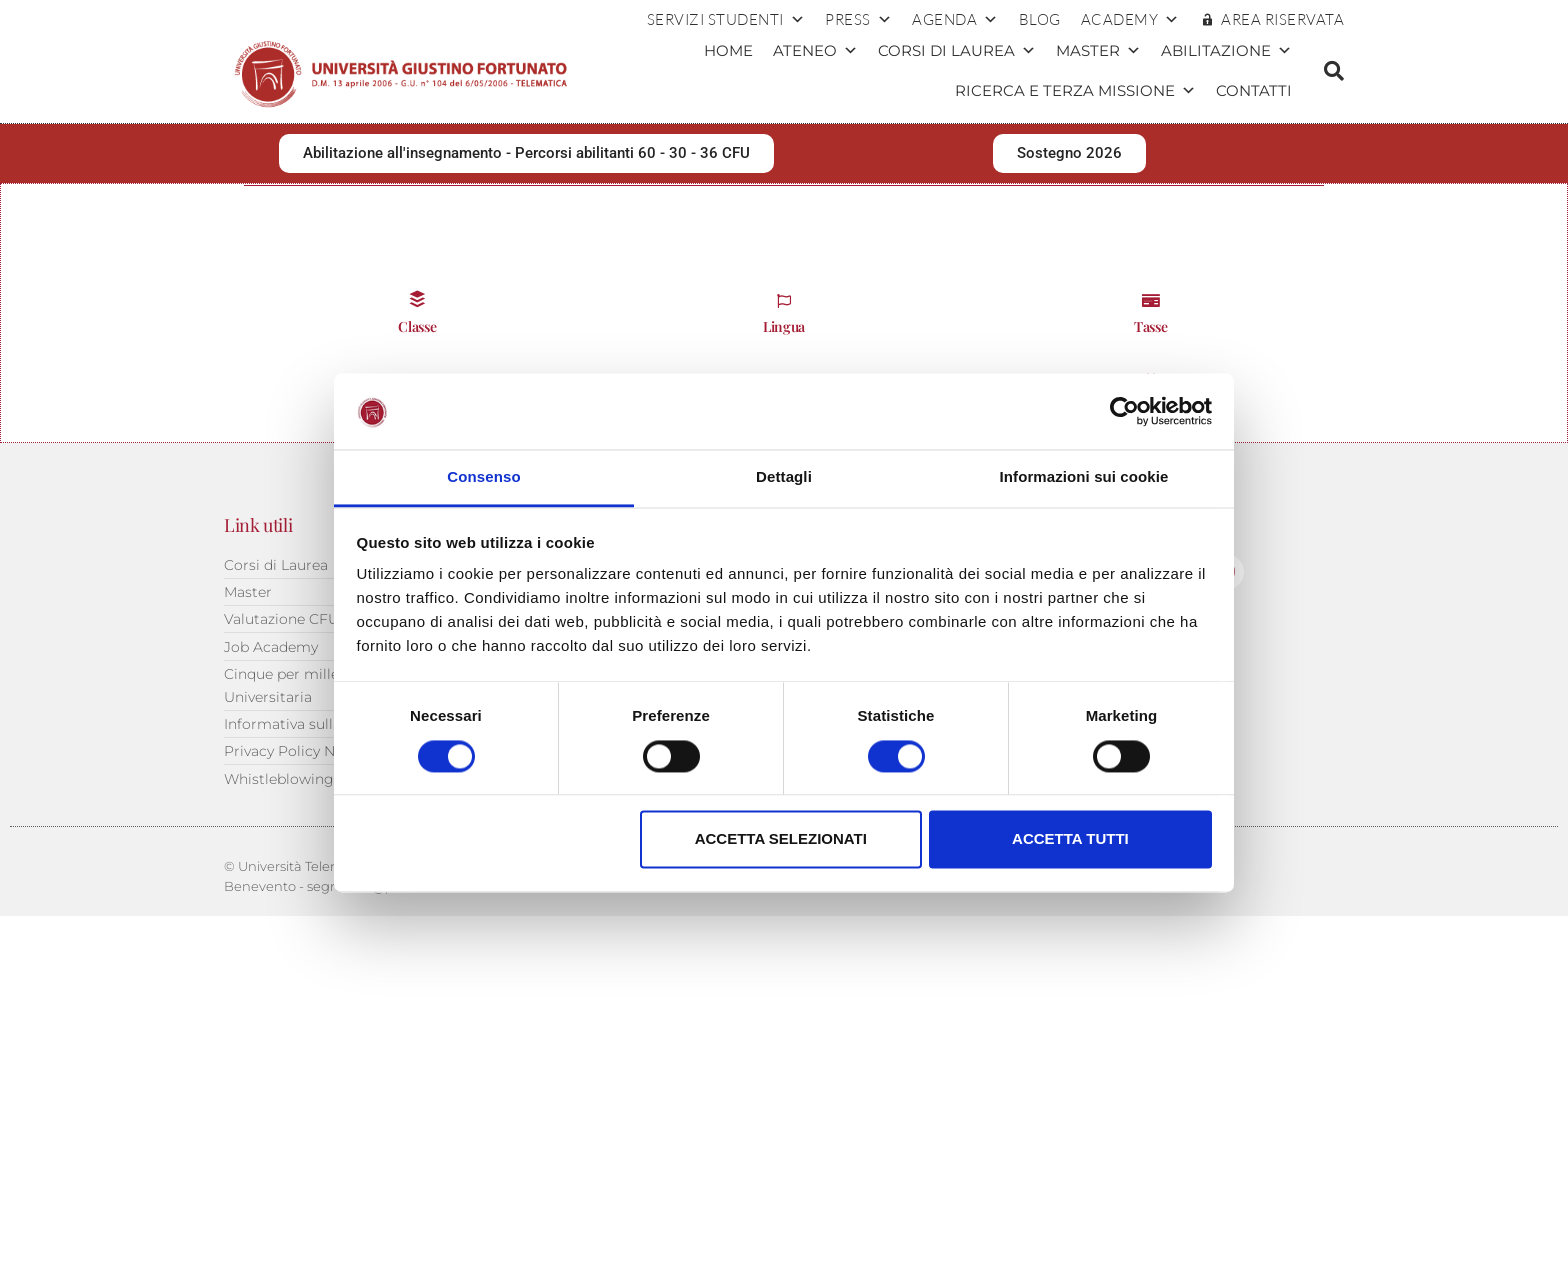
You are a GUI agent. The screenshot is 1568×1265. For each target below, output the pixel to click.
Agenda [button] (955, 20)
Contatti (1254, 90)
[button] (1334, 71)
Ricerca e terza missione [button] (1075, 91)
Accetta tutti (1070, 839)
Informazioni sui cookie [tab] (1084, 477)
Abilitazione (1226, 51)
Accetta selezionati (781, 839)
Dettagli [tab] (784, 477)
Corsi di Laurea (957, 51)
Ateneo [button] (815, 51)
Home (728, 50)
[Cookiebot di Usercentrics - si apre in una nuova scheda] (1124, 411)
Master (1098, 51)
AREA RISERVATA (1282, 19)
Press (858, 20)
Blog (1040, 19)
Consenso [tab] (483, 477)
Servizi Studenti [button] (726, 20)
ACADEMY (1130, 20)
